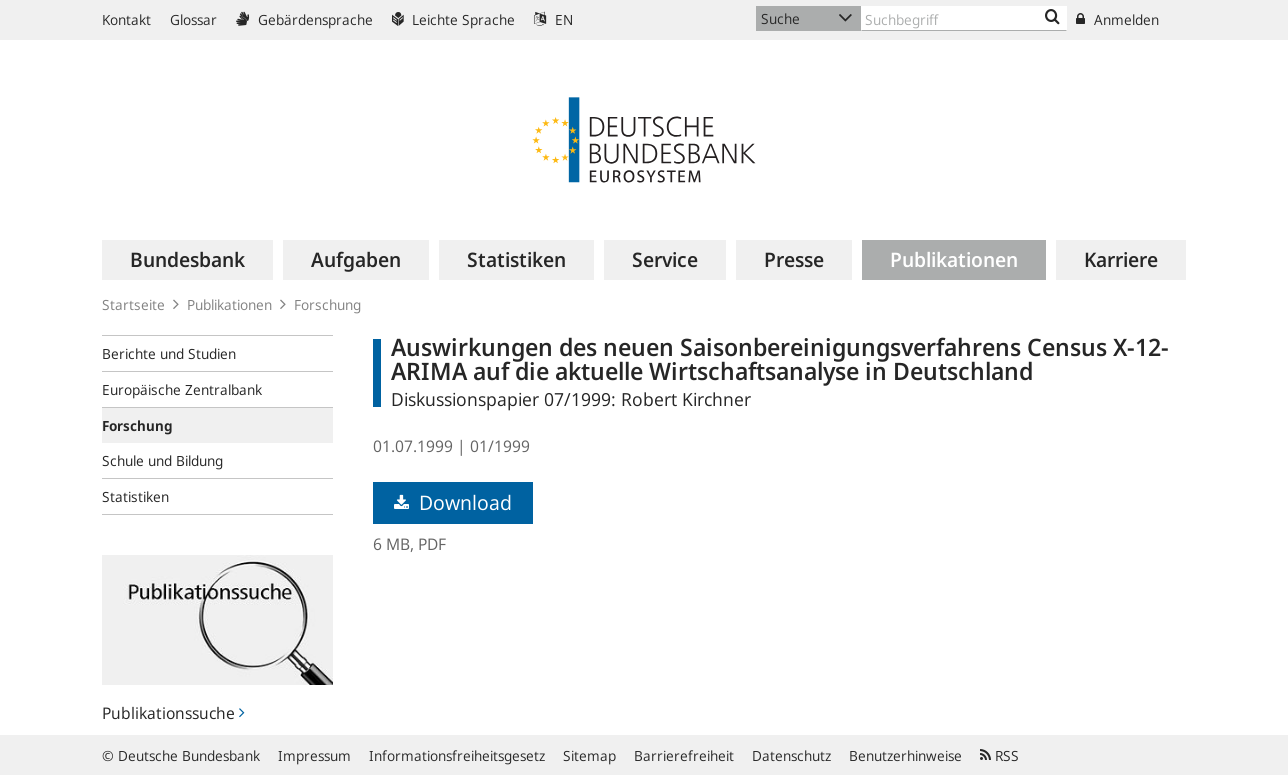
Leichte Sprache (453, 19)
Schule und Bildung (162, 460)
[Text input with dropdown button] (964, 18)
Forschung (327, 304)
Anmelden (1117, 19)
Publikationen (229, 304)
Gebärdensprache (304, 19)
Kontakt (126, 19)
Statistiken (135, 496)
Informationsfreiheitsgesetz (457, 755)
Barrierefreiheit (684, 755)
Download (453, 502)
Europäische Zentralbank (182, 389)
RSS (999, 755)
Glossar (193, 19)
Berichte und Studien (169, 353)
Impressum (314, 755)
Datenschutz (791, 755)
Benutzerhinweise (905, 755)
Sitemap (589, 755)
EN (553, 19)
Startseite (133, 304)
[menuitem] (187, 260)
